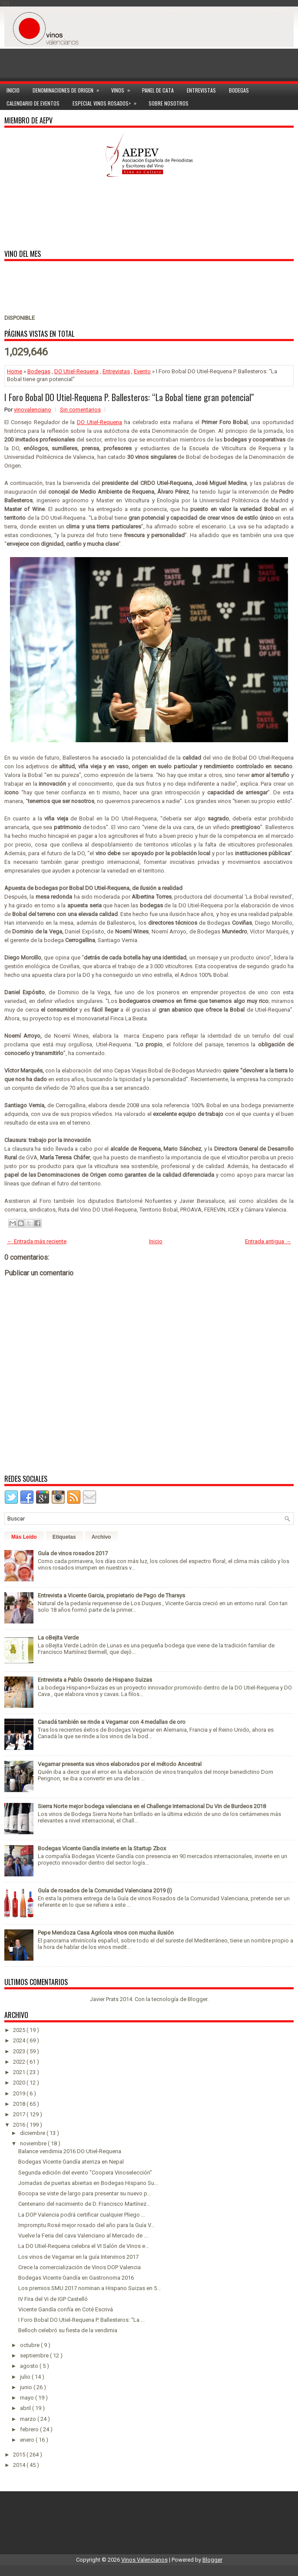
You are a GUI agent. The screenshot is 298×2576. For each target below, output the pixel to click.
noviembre (34, 2143)
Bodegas (239, 90)
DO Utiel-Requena (76, 371)
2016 (19, 2124)
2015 (19, 2454)
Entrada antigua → (268, 1241)
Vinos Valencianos (144, 2559)
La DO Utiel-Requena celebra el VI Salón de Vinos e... (83, 2246)
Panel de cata (158, 90)
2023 (19, 2051)
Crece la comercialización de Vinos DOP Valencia (79, 2267)
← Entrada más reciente (36, 1241)
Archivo (101, 1537)
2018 (19, 2104)
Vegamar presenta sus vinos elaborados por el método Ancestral (120, 1764)
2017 (19, 2114)
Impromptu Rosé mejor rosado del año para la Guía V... (86, 2225)
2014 (19, 2465)
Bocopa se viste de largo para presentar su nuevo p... (84, 2193)
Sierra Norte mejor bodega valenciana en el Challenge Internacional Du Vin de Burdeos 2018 (152, 1806)
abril (26, 2408)
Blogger (197, 1999)
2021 (19, 2072)
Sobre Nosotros (169, 103)
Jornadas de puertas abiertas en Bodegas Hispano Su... (88, 2183)
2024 (19, 2040)
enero (28, 2440)
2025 (19, 2030)
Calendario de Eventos (33, 103)
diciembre (33, 2133)
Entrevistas (201, 90)
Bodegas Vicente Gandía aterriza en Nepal (71, 2161)
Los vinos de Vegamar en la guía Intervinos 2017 (78, 2257)
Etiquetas (64, 1537)
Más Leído (24, 1537)
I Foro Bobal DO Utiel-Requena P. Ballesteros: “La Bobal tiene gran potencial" (129, 397)
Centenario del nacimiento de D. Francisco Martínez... (84, 2204)
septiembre (35, 2355)
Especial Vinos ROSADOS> (107, 102)
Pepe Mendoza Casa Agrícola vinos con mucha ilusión (106, 1932)
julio (26, 2377)
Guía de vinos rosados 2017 (73, 1553)
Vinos (123, 89)
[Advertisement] (149, 60)
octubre (30, 2345)
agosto (30, 2366)
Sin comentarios (80, 409)
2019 (19, 2093)
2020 (19, 2082)
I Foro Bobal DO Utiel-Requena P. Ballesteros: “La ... (81, 2320)
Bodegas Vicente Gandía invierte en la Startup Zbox (102, 1848)
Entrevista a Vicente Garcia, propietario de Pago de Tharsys (111, 1595)
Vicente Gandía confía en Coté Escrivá (65, 2309)
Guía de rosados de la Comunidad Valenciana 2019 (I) (105, 1890)
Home (14, 371)
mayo (27, 2397)
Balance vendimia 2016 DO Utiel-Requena (69, 2151)
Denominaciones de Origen (69, 89)
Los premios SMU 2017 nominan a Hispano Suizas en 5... (89, 2288)
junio (26, 2387)
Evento (142, 371)
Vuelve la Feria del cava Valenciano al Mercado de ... (83, 2235)
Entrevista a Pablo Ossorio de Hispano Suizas (95, 1679)
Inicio (13, 90)
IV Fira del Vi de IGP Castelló (53, 2299)
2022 (19, 2061)
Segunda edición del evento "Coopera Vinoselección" (85, 2172)
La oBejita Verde (58, 1637)
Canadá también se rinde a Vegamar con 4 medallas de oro (111, 1722)
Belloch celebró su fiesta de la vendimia (67, 2330)
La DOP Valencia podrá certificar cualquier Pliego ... (81, 2214)
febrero (30, 2429)
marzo (28, 2419)
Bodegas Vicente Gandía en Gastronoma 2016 (76, 2277)
